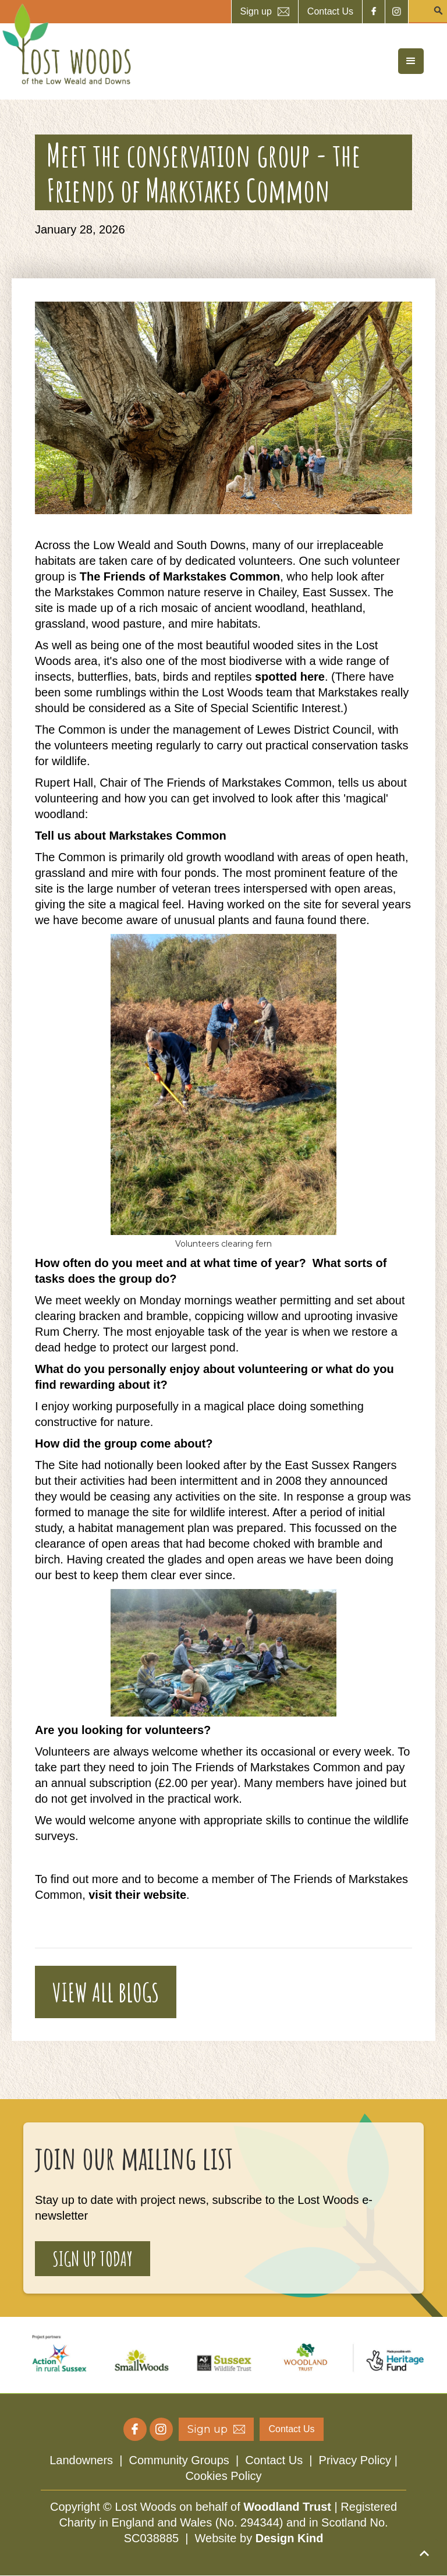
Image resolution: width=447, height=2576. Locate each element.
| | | (223, 2468)
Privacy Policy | (358, 2460)
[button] (411, 61)
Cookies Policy (223, 2475)
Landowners (81, 2460)
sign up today (92, 2258)
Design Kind (290, 2538)
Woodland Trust (287, 2506)
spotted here (288, 676)
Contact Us (274, 2460)
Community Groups (179, 2460)
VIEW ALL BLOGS (105, 1992)
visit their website (137, 1894)
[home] (67, 44)
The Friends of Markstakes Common (180, 576)
